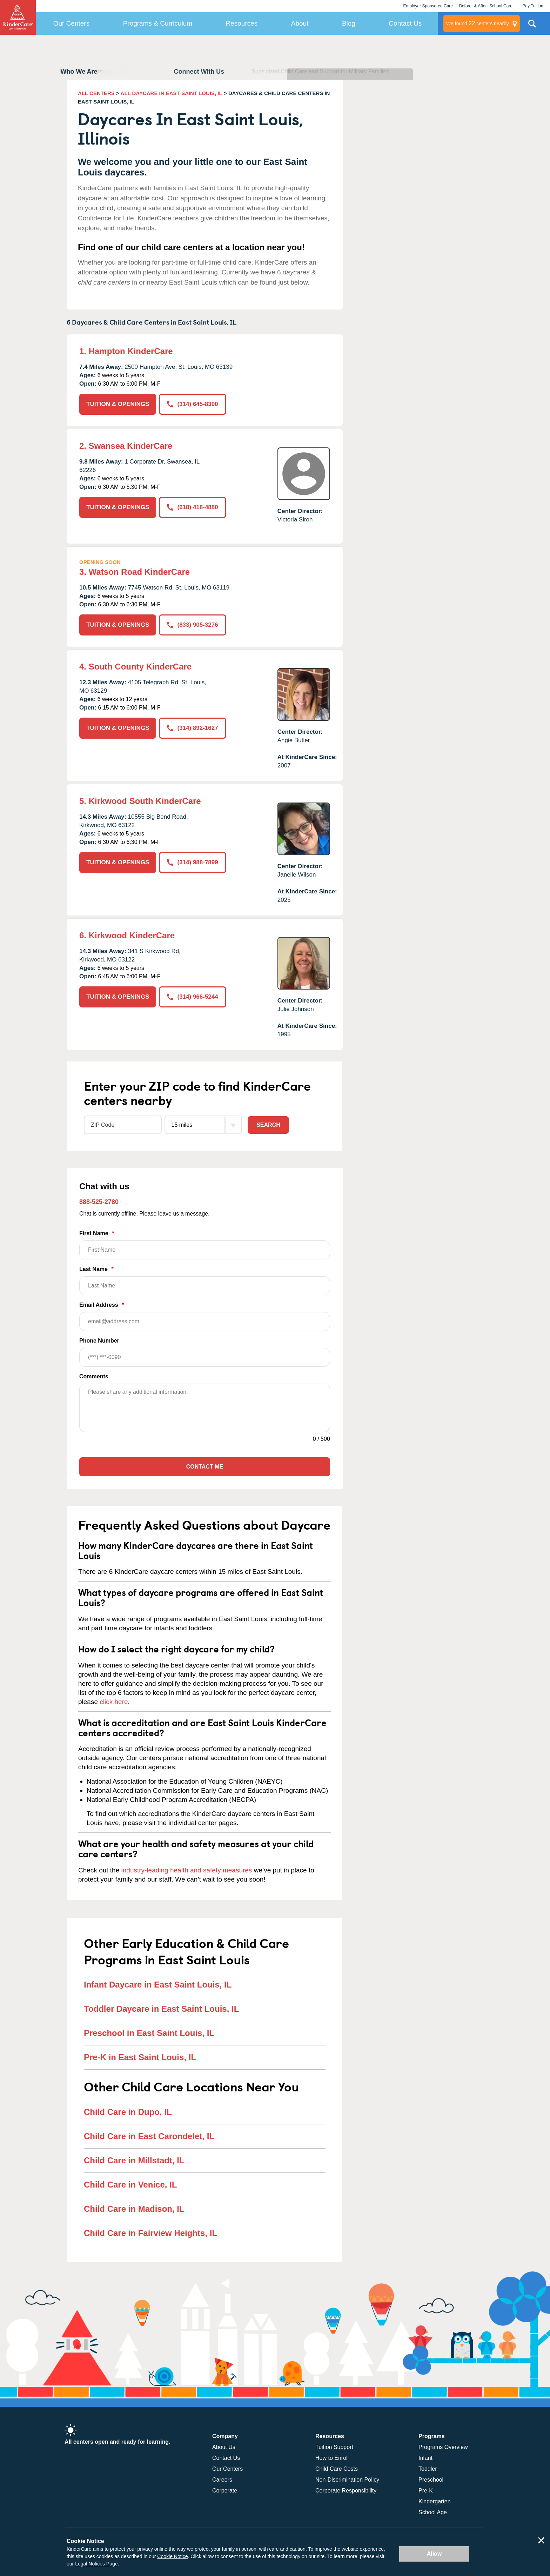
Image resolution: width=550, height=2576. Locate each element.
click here (114, 1701)
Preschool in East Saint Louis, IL (149, 2033)
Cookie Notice (172, 2556)
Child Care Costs (336, 2469)
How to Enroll (332, 2458)
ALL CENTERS (96, 93)
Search (268, 1125)
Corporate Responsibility (345, 2491)
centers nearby (477, 23)
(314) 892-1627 (192, 728)
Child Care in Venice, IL (130, 2184)
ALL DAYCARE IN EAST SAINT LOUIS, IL (171, 93)
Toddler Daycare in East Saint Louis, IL (161, 2008)
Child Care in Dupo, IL (128, 2112)
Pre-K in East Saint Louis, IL (140, 2057)
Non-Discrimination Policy (347, 2480)
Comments (93, 1376)
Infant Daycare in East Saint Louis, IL (158, 1984)
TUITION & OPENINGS (117, 404)
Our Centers (71, 23)
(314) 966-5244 (192, 996)
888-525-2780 (99, 1201)
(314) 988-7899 (192, 862)
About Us (223, 2447)
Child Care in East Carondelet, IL (149, 2136)
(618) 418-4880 (192, 507)
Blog (348, 23)
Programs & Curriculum (157, 23)
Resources (242, 23)
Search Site (532, 26)
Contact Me (204, 1467)
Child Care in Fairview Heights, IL (150, 2233)
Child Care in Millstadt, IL (134, 2160)
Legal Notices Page (96, 2564)
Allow (434, 2554)
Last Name (204, 1280)
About (300, 23)
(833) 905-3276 (192, 624)
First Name (204, 1244)
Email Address (204, 1316)
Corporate (224, 2491)
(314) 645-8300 (192, 404)
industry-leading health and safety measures (186, 1870)
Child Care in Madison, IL (134, 2209)
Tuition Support (334, 2447)
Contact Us (405, 23)
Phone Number (204, 1352)
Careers (222, 2480)
